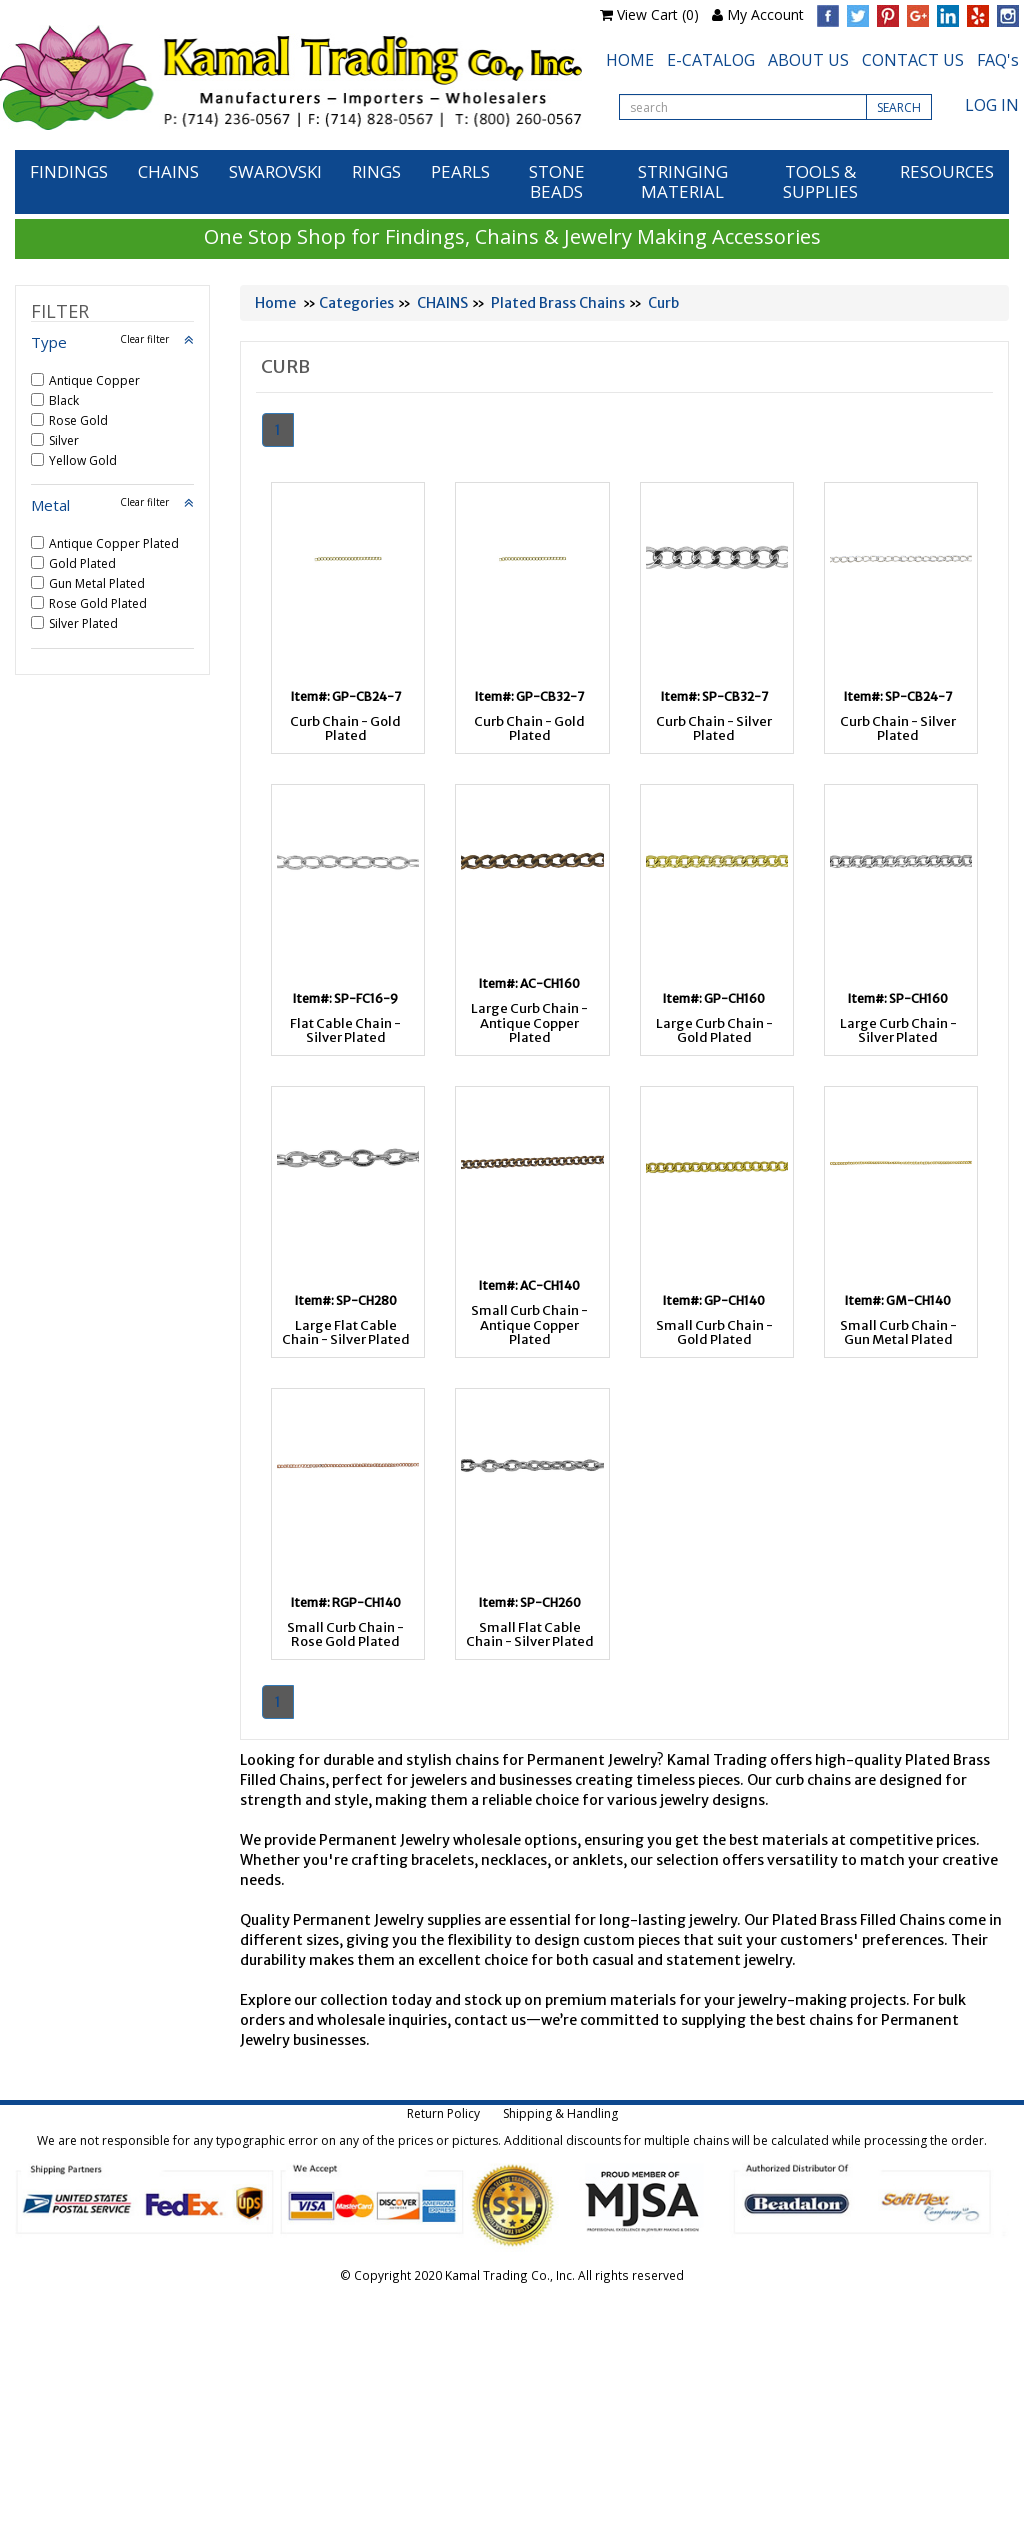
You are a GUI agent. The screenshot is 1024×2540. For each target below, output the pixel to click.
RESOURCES (947, 171)
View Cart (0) (658, 14)
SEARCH (899, 107)
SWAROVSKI (275, 171)
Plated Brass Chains (558, 303)
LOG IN (992, 105)
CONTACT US (913, 60)
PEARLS (460, 171)
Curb (663, 303)
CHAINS (168, 171)
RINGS (376, 171)
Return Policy (443, 2113)
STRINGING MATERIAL (683, 181)
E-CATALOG (711, 60)
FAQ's (998, 60)
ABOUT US (808, 60)
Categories (356, 303)
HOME (630, 60)
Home (275, 303)
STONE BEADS (557, 181)
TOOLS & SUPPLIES (820, 181)
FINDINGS (69, 171)
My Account (765, 14)
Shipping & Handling (560, 2113)
